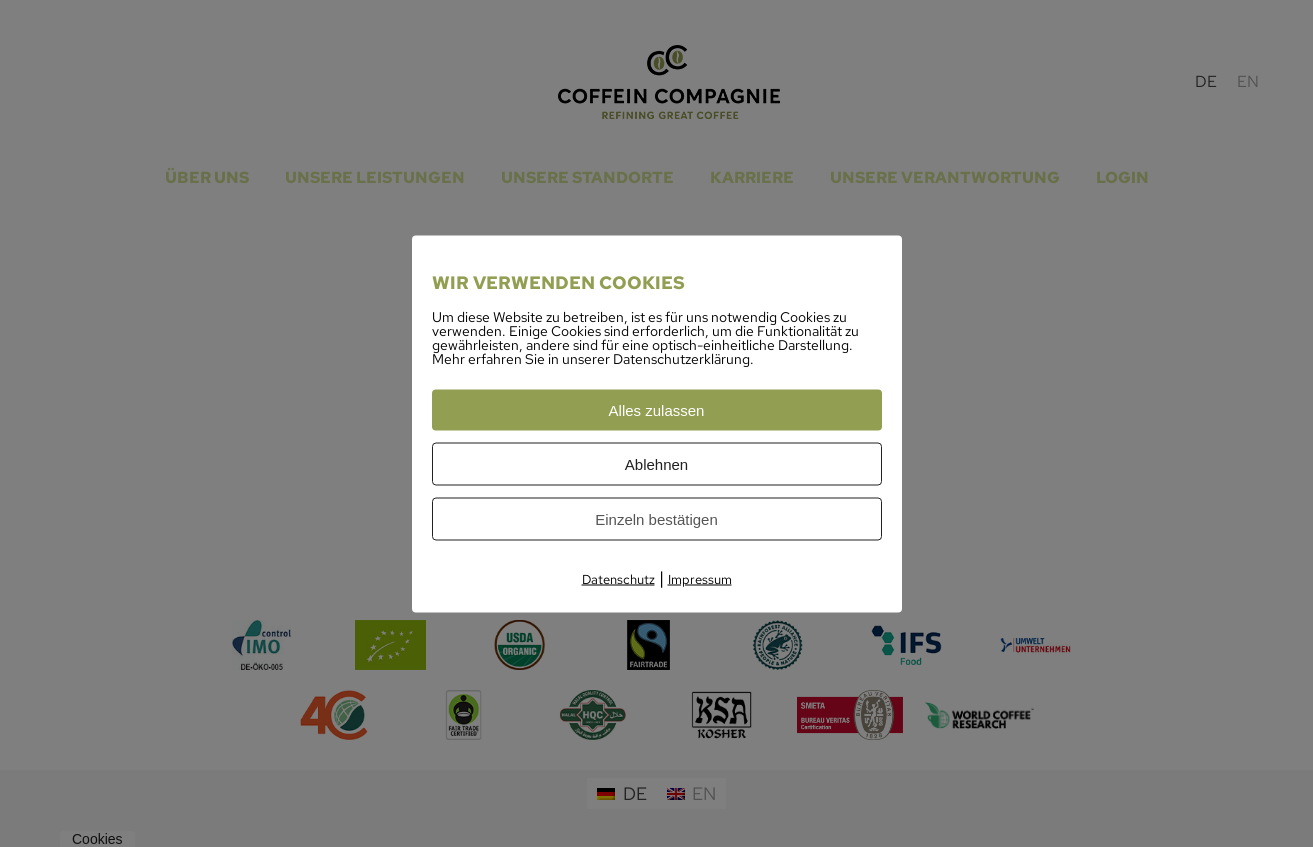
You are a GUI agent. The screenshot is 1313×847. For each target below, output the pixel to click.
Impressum (700, 578)
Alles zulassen (657, 409)
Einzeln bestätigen (656, 518)
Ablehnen (656, 463)
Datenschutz (618, 578)
